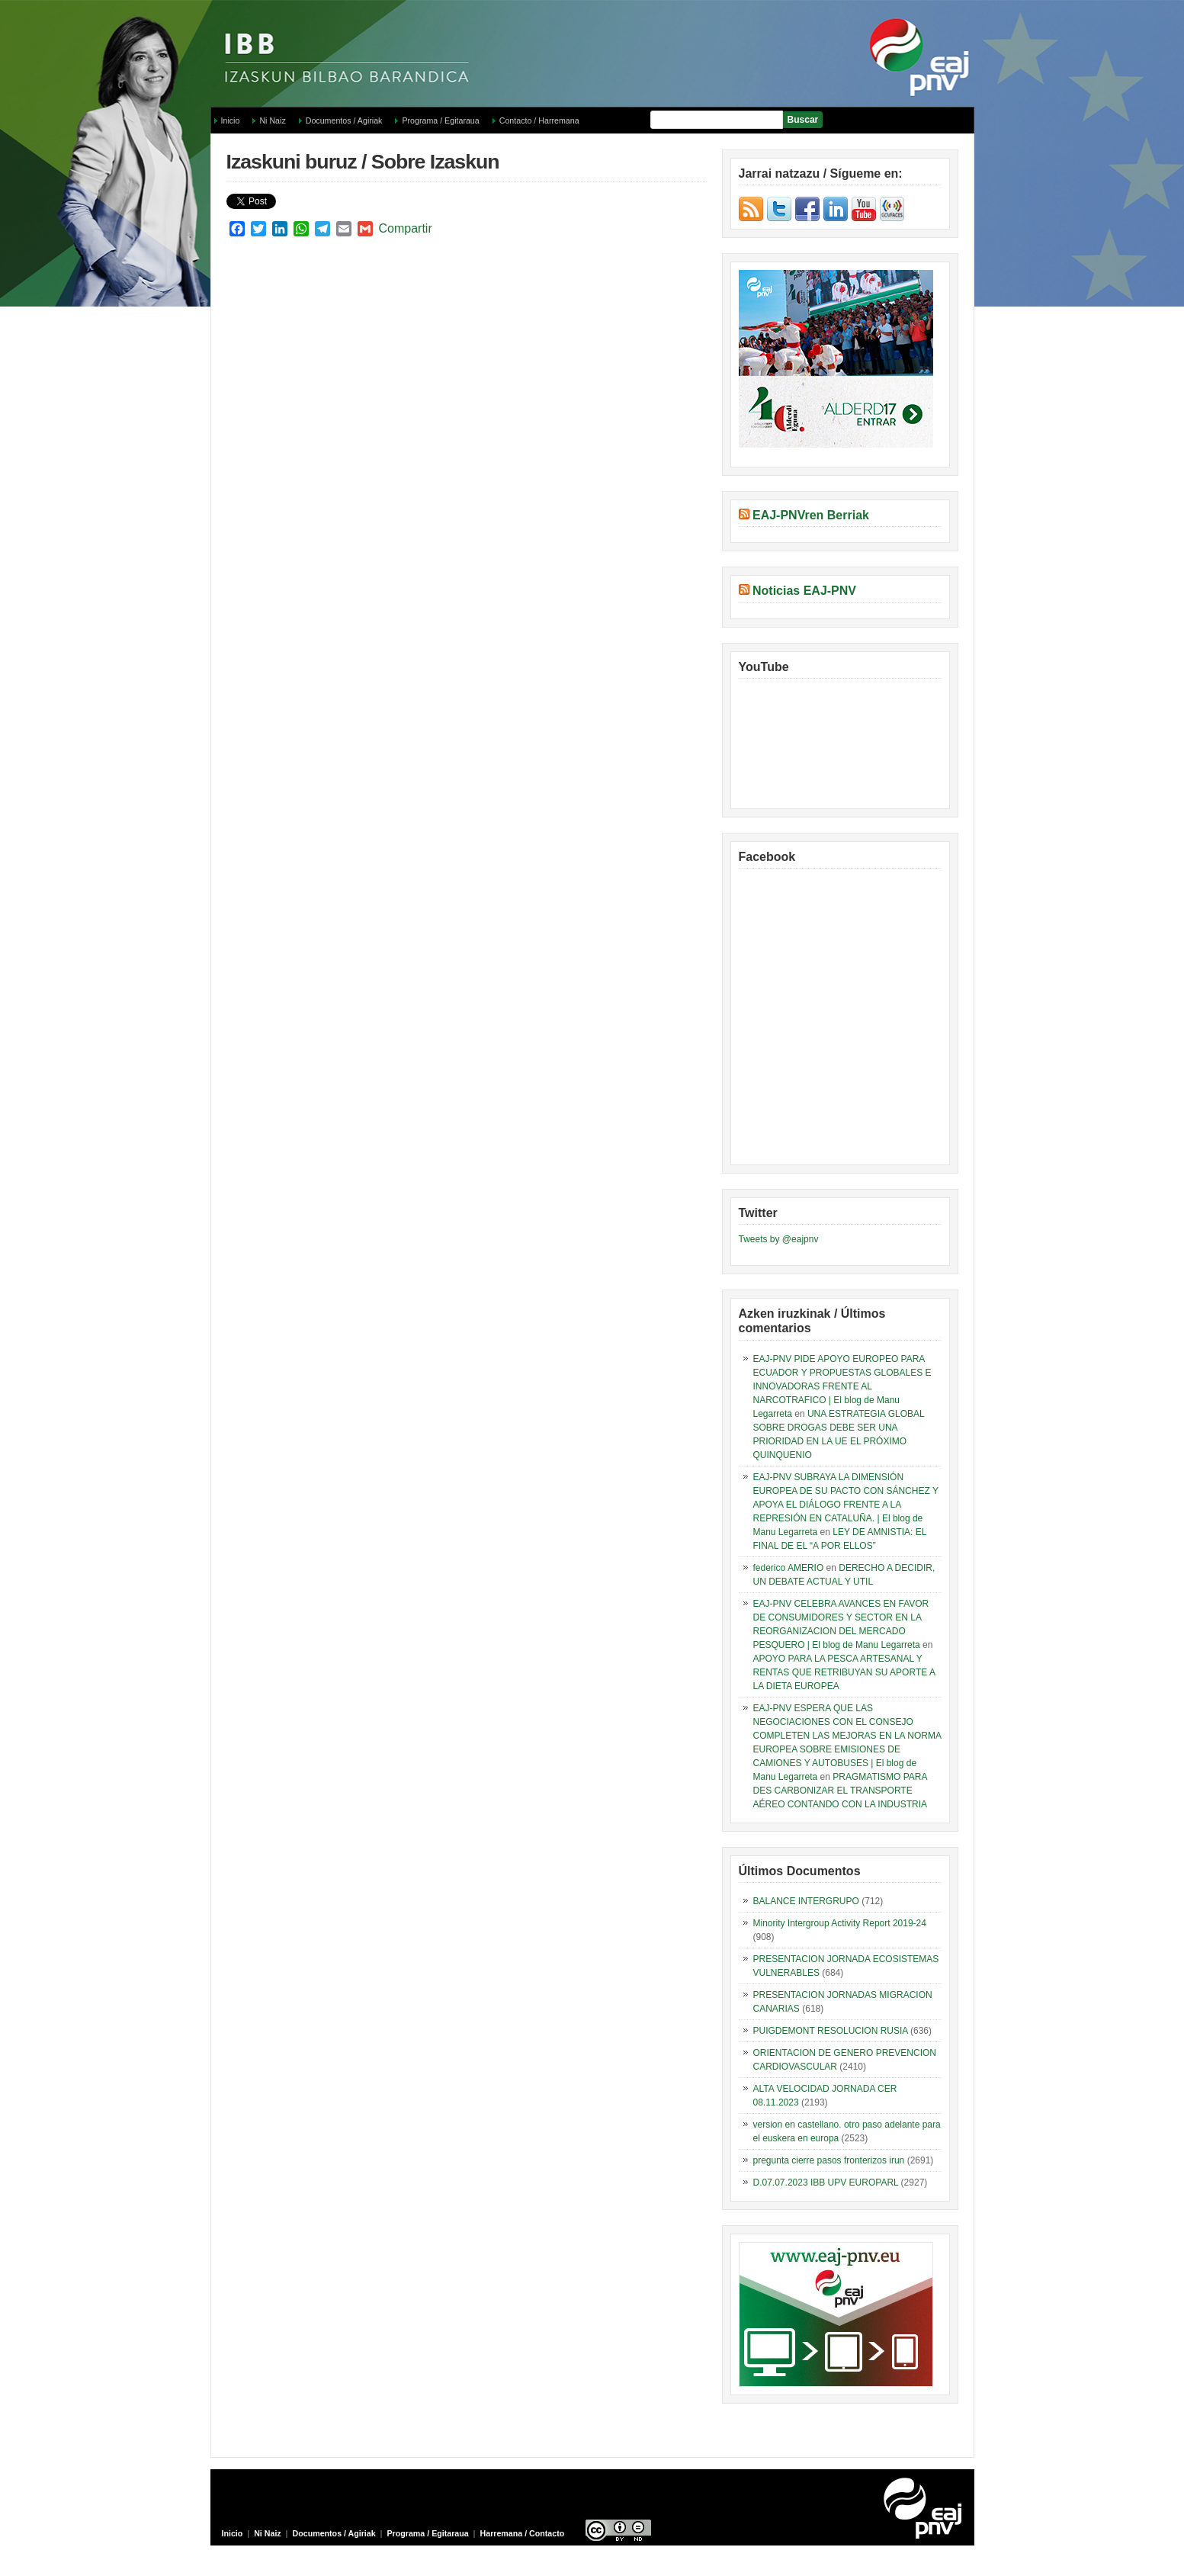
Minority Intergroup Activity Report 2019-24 (839, 1923)
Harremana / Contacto (522, 2533)
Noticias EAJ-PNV (804, 590)
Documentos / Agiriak (344, 120)
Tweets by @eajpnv (779, 1239)
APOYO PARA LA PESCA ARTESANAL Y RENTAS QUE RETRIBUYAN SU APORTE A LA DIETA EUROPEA (844, 1672)
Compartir (405, 228)
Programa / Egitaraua (440, 120)
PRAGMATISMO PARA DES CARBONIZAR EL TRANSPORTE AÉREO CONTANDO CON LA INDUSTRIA (840, 1790)
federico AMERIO (788, 1568)
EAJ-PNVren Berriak (810, 515)
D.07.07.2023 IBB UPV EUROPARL (826, 2182)
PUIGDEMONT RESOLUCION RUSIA (830, 2030)
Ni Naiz (272, 120)
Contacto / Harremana (539, 120)
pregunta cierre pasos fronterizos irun (829, 2160)
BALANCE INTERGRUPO (806, 1901)
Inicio (230, 120)
